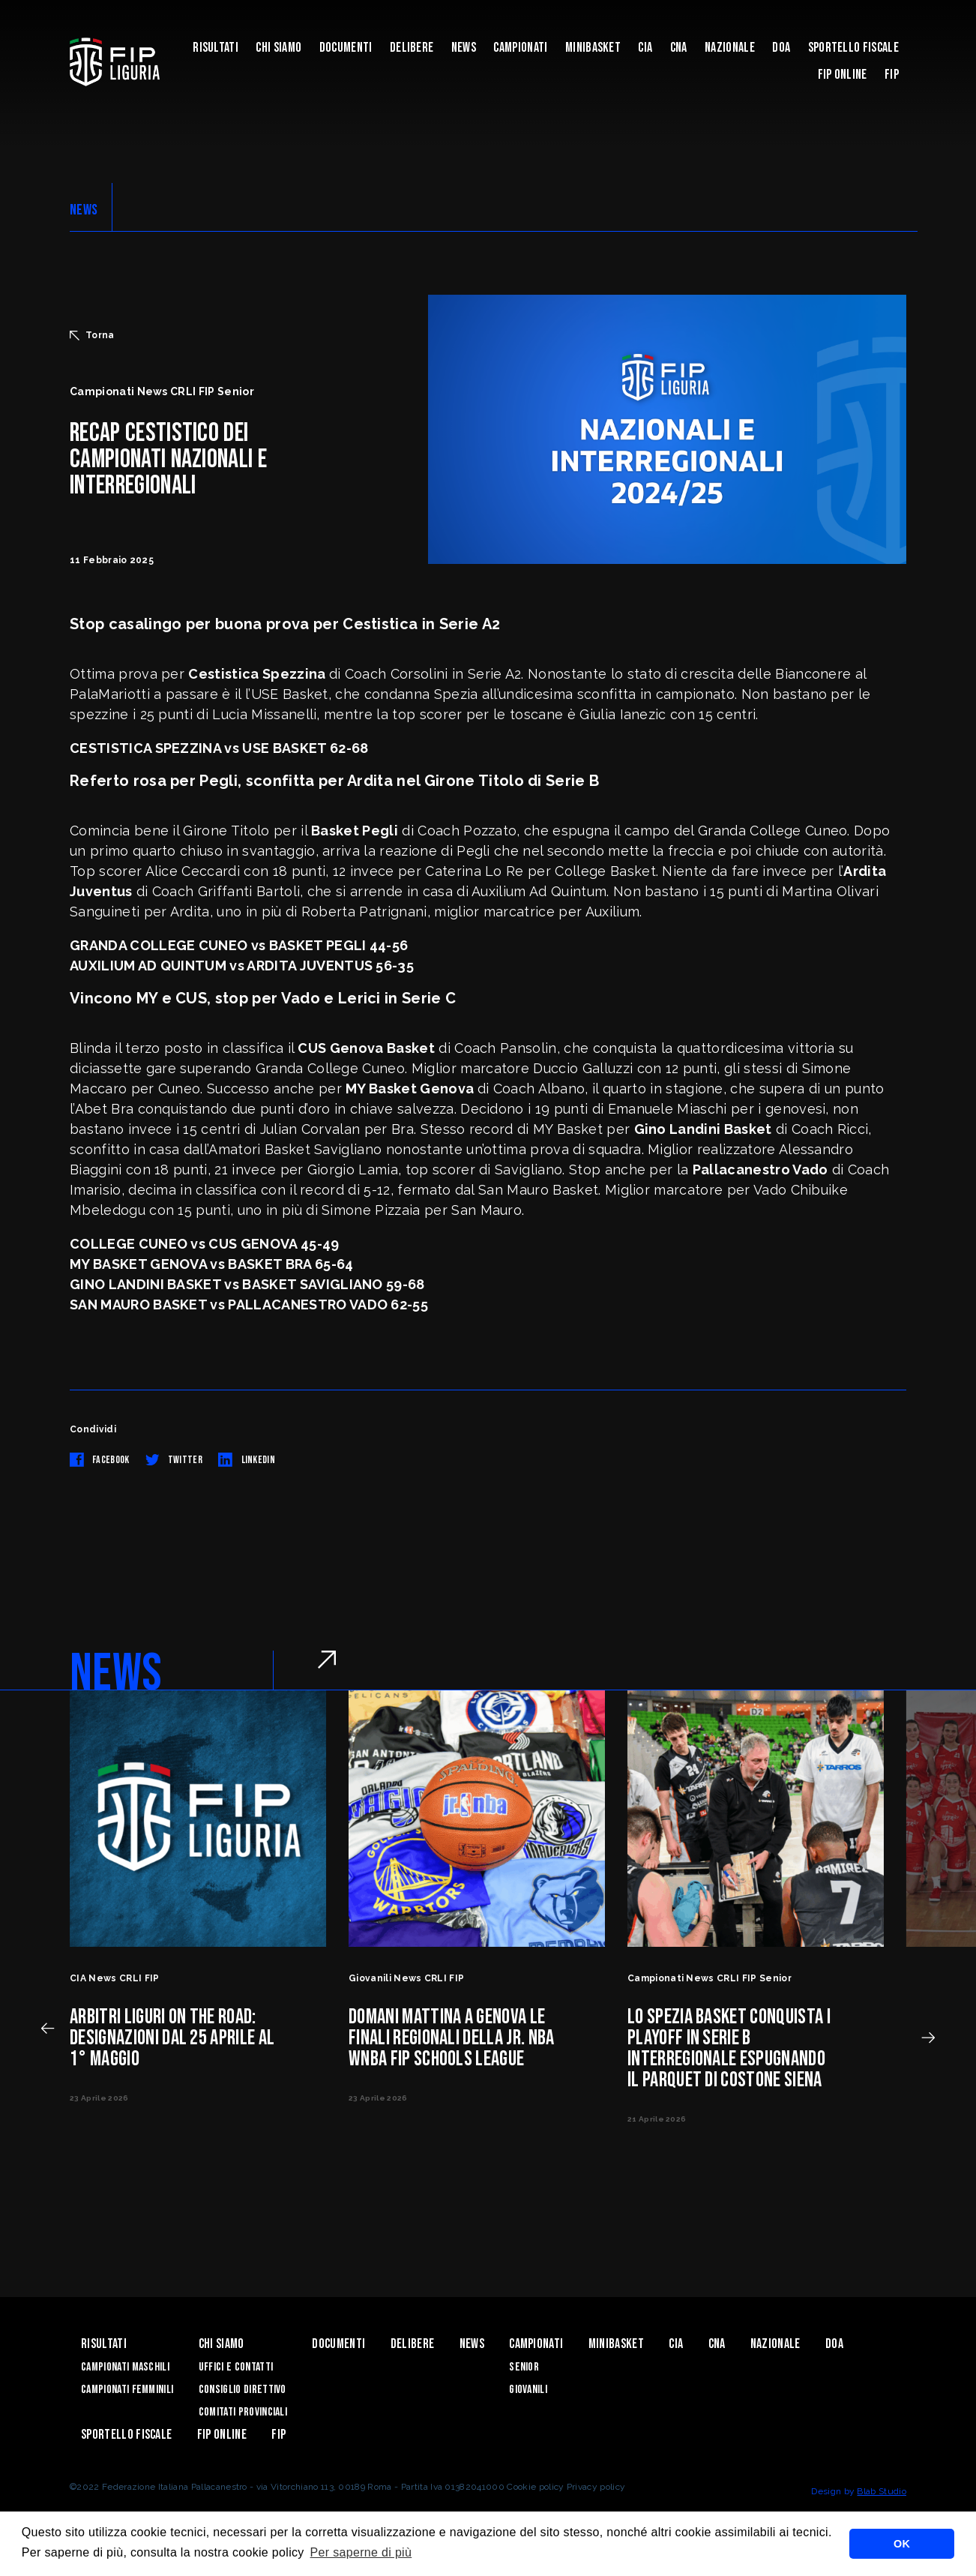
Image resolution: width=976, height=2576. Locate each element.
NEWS (83, 210)
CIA (645, 47)
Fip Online (842, 74)
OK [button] (902, 2544)
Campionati (520, 47)
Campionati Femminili (127, 2390)
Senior (524, 2367)
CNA (678, 47)
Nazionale (730, 47)
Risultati (215, 47)
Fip (892, 74)
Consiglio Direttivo (242, 2390)
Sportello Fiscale (853, 47)
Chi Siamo (278, 47)
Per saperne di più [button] (361, 2552)
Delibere (412, 47)
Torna (92, 335)
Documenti (346, 47)
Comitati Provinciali (243, 2412)
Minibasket (593, 47)
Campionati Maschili (125, 2367)
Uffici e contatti (236, 2367)
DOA (781, 47)
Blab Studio (881, 2491)
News (463, 47)
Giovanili (528, 2390)
